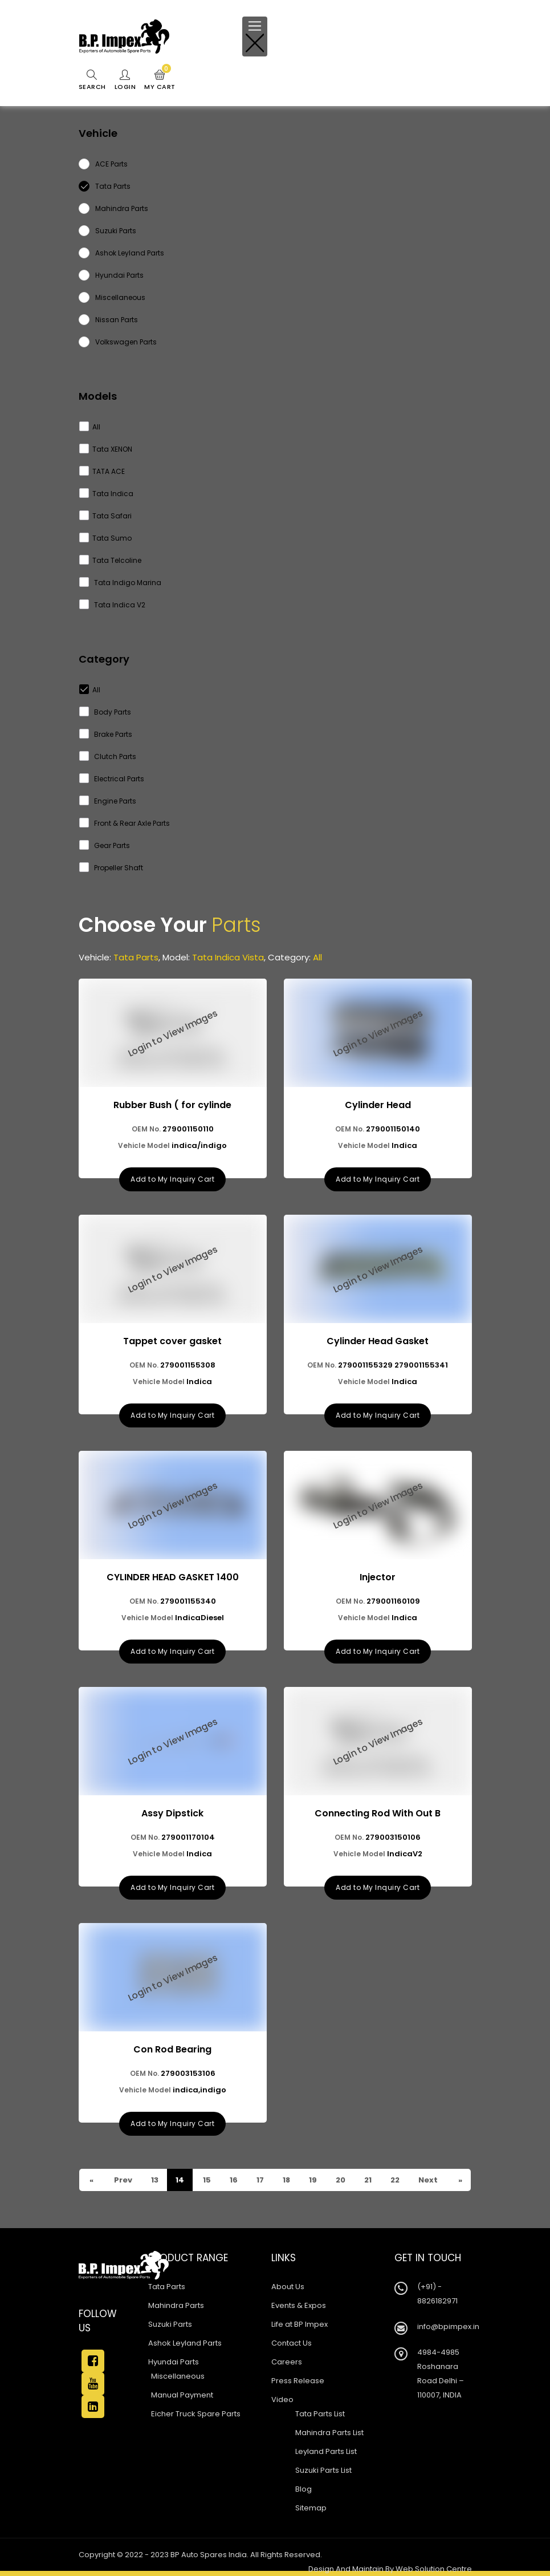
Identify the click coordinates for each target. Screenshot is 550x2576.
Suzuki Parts (170, 2324)
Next (427, 2180)
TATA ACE (102, 471)
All (90, 427)
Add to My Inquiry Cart (172, 1179)
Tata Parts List (320, 2413)
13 (153, 2180)
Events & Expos (298, 2305)
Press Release (297, 2380)
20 (339, 2180)
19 (312, 2180)
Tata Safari (106, 516)
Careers (286, 2361)
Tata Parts (166, 2286)
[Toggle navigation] (254, 36)
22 (394, 2180)
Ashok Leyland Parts (185, 2343)
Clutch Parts (108, 756)
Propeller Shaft (111, 868)
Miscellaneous (178, 2376)
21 (367, 2180)
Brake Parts (106, 734)
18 (285, 2180)
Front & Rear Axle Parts (125, 823)
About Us (287, 2286)
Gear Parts (105, 845)
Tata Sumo (106, 538)
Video (282, 2399)
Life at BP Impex (299, 2324)
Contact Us (291, 2343)
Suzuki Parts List (323, 2470)
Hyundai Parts (173, 2361)
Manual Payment (182, 2395)
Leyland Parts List (326, 2451)
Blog (303, 2489)
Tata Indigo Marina (120, 582)
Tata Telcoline (110, 560)
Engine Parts (108, 801)
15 (206, 2180)
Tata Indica (106, 493)
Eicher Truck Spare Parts (196, 2413)
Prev (122, 2180)
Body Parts (105, 712)
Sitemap (311, 2507)
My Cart (160, 80)
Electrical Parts (112, 779)
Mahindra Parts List (329, 2432)
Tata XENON (106, 449)
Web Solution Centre (434, 2568)
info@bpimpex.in (448, 2326)
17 (259, 2180)
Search (92, 80)
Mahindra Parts (176, 2305)
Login (125, 80)
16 (233, 2180)
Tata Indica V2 (112, 605)
